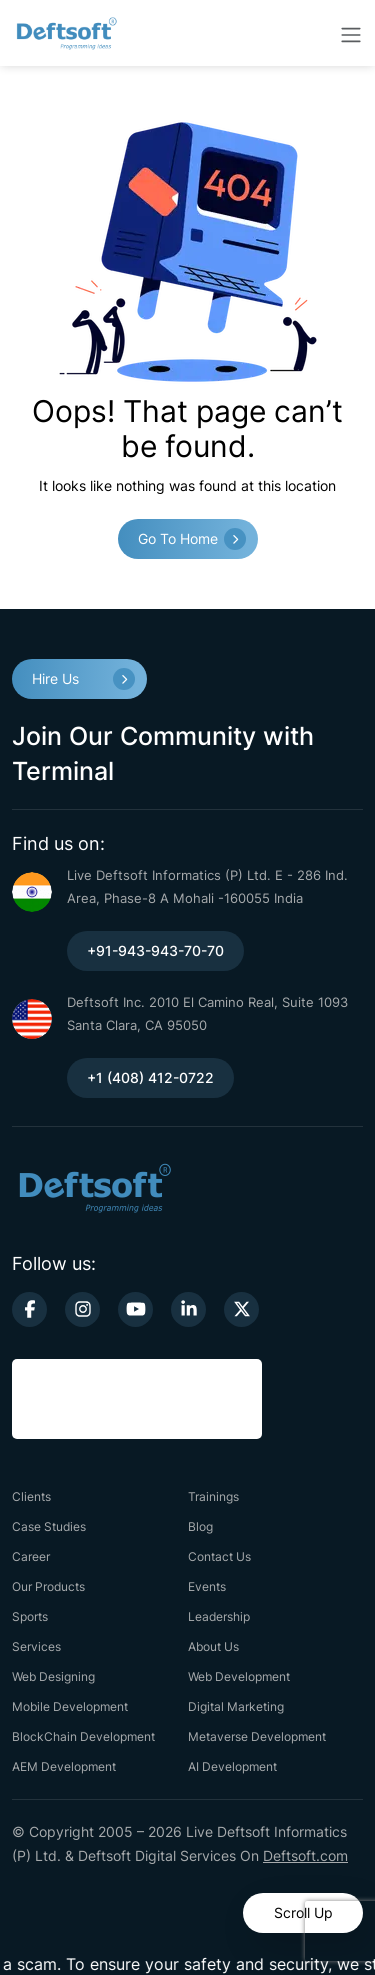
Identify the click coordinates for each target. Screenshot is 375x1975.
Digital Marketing (236, 1706)
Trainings (213, 1496)
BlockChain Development (83, 1736)
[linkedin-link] (188, 1309)
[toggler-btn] (351, 33)
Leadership (219, 1616)
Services (36, 1646)
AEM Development (64, 1766)
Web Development (239, 1676)
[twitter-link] (241, 1309)
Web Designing (53, 1676)
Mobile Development (70, 1706)
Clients (31, 1496)
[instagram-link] (82, 1309)
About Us (213, 1646)
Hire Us (55, 678)
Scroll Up (303, 1912)
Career (31, 1556)
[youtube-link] (135, 1309)
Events (207, 1586)
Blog (200, 1526)
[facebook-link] (29, 1309)
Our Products (48, 1586)
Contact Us (219, 1556)
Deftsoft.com (305, 1855)
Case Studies (49, 1526)
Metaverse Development (257, 1736)
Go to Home (178, 538)
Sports (30, 1616)
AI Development (232, 1766)
